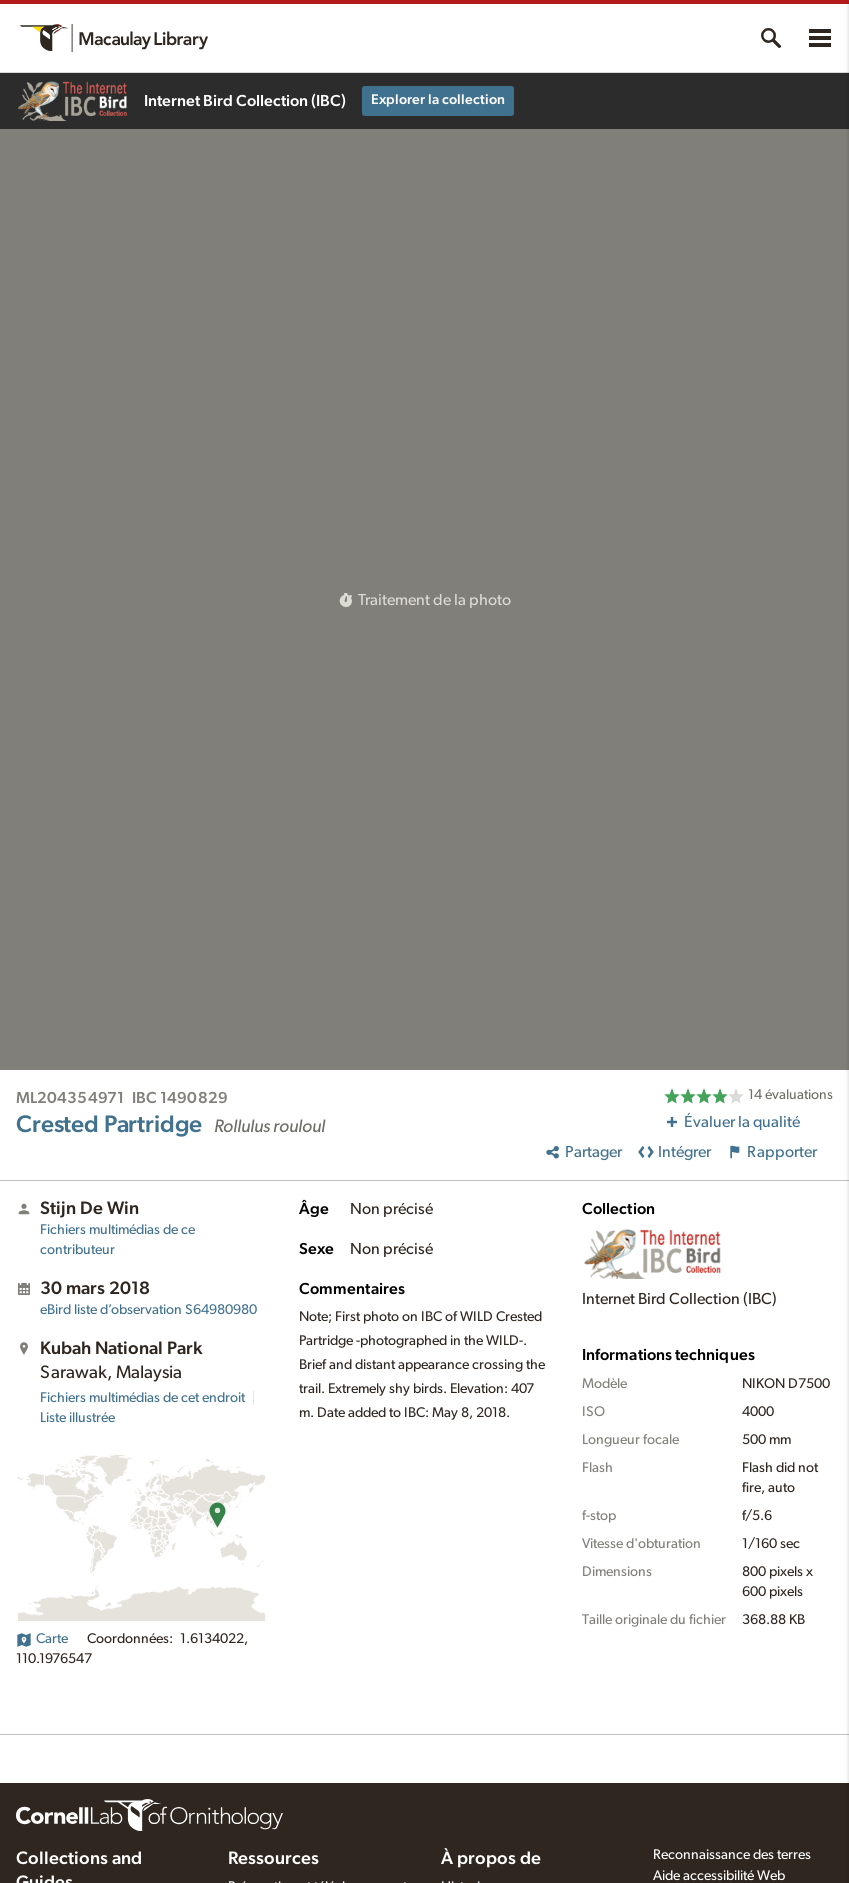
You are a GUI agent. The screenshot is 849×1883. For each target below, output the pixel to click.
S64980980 (148, 1310)
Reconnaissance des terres (732, 1855)
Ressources (273, 1859)
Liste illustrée (77, 1418)
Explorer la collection (438, 100)
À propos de (491, 1859)
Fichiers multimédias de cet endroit (142, 1398)
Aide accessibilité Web (719, 1876)
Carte (42, 1639)
